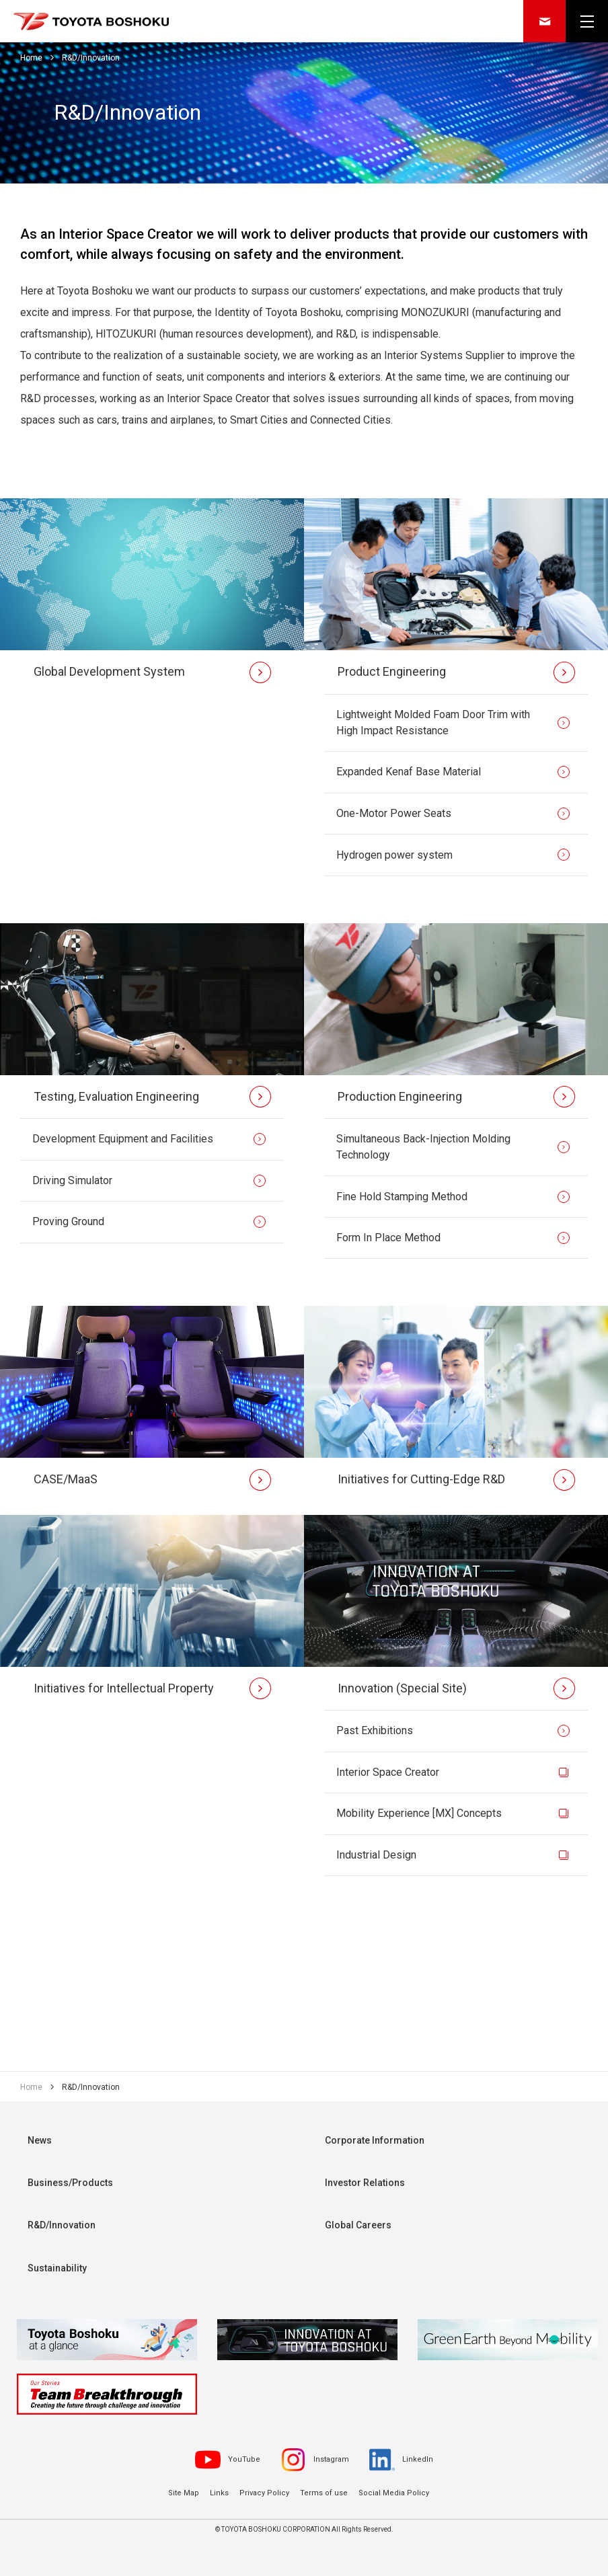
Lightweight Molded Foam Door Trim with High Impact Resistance (433, 722)
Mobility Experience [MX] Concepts (419, 1815)
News (40, 2142)
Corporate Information (374, 2142)
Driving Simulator (72, 1181)
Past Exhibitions (374, 1731)
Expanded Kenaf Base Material (408, 772)
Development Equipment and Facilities (122, 1140)
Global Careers (358, 2228)
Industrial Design (376, 1856)
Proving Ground (68, 1222)
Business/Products (70, 2185)
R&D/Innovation (62, 2228)
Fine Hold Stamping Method (401, 1197)
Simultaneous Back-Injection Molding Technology (423, 1148)
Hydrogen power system (394, 855)
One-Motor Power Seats (393, 814)
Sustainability (57, 2271)
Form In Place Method (388, 1239)
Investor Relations (365, 2185)
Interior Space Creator (387, 1773)
